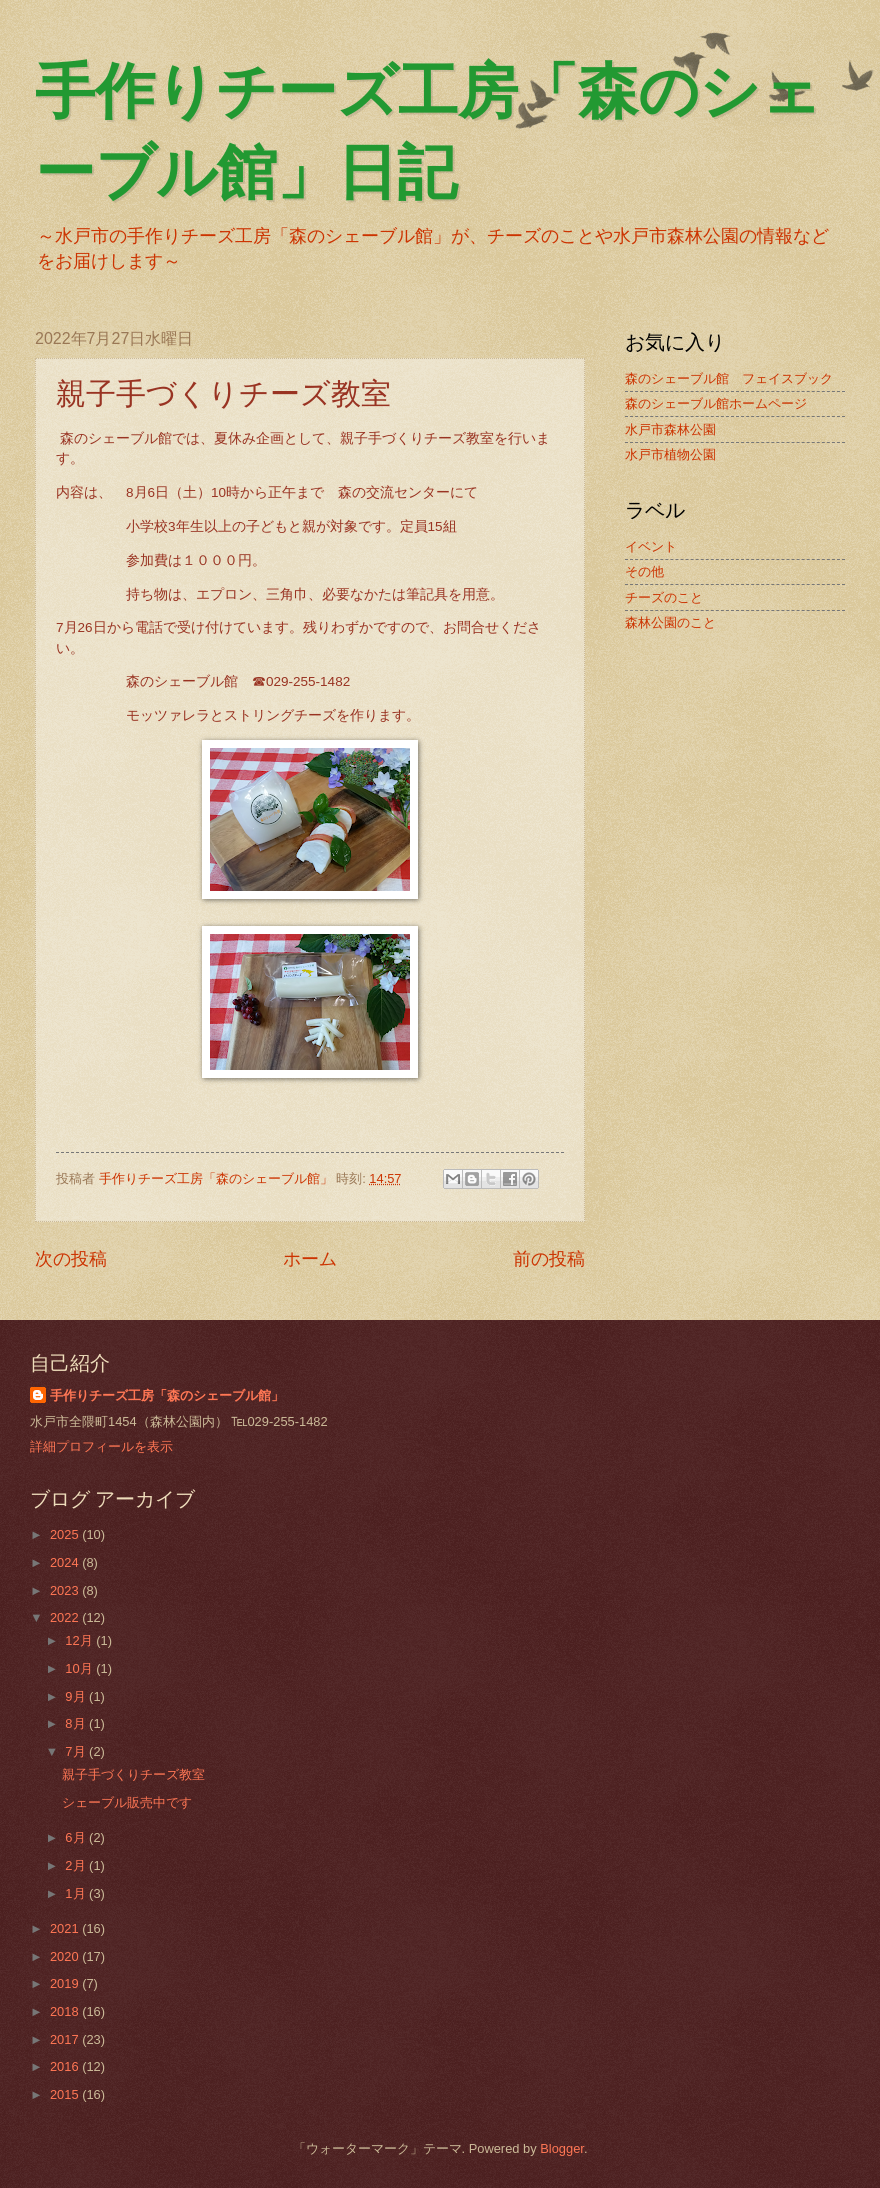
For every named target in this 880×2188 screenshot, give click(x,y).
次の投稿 (71, 1259)
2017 (66, 2039)
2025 (66, 1534)
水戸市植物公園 (670, 454)
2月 (77, 1865)
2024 (66, 1562)
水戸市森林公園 (670, 429)
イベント (651, 546)
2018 (66, 2011)
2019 (66, 1983)
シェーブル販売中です (127, 1802)
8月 (77, 1723)
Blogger (562, 2148)
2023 (66, 1590)
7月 (77, 1751)
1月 (77, 1893)
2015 (66, 2094)
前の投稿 (549, 1259)
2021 (66, 1928)
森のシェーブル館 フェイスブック (729, 378)
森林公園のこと (670, 622)
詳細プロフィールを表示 (101, 1446)
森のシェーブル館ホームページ (716, 403)
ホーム (310, 1259)
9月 (77, 1696)
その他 (644, 571)
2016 (66, 2066)
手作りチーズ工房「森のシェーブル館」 (167, 1395)
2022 (66, 1617)
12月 (80, 1640)
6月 (77, 1837)
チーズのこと (664, 597)
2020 (66, 1956)
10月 (80, 1668)
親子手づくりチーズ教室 (133, 1774)
